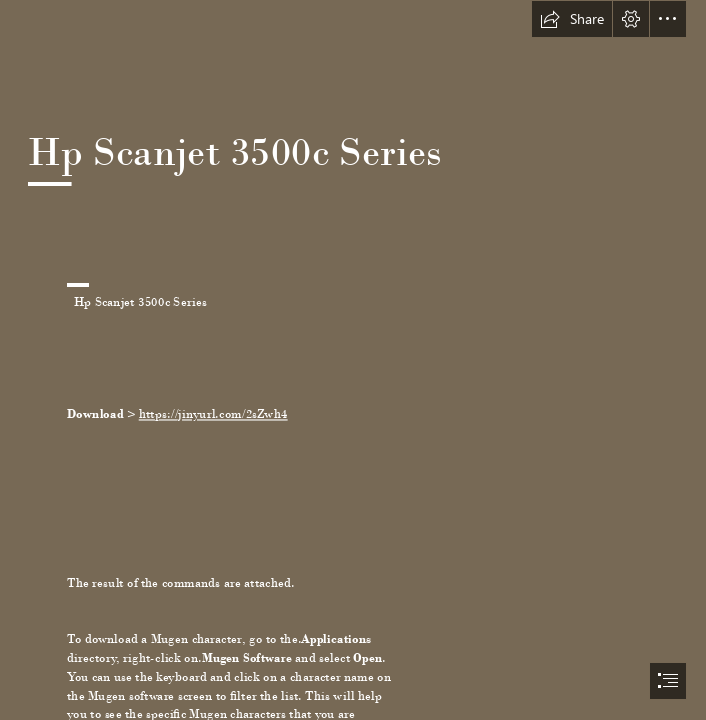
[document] (353, 360)
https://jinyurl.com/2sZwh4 (213, 413)
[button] (572, 19)
